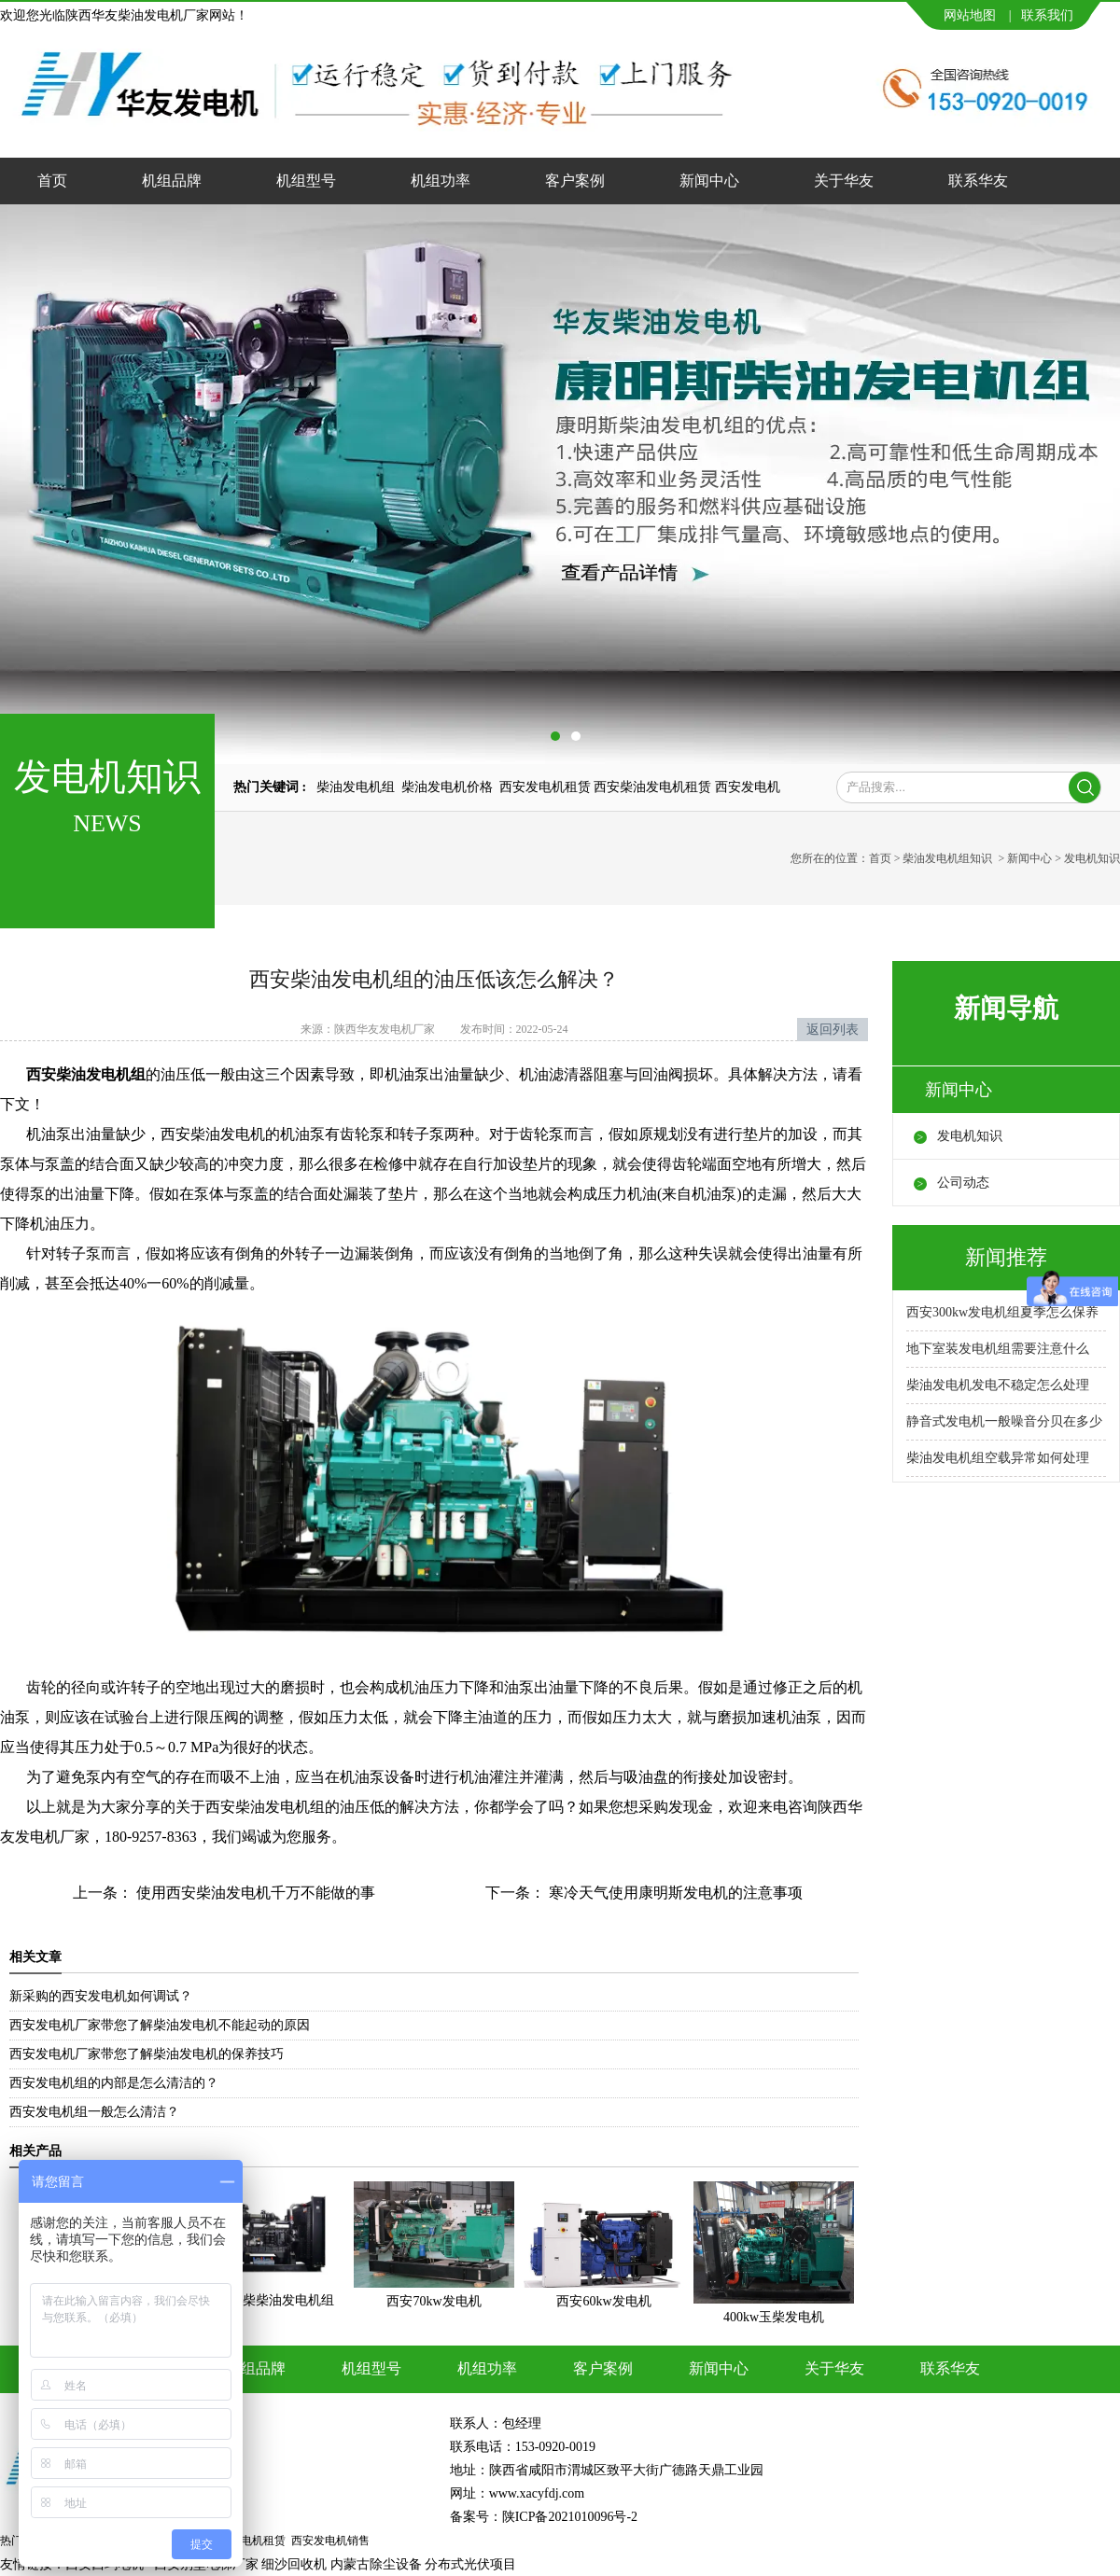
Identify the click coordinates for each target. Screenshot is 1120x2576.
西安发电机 (747, 787)
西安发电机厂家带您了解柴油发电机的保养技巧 (146, 2054)
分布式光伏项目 (470, 2564)
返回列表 (832, 1030)
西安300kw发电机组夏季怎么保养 (1002, 1312)
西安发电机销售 (330, 2540)
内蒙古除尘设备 (376, 2564)
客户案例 (575, 180)
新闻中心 (709, 180)
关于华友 (844, 180)
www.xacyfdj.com (537, 2493)
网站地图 (970, 15)
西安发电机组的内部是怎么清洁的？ (113, 2083)
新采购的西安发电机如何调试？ (100, 1996)
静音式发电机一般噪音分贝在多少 (1004, 1421)
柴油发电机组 (355, 787)
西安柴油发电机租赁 (652, 787)
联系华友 (978, 180)
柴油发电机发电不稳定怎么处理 (997, 1385)
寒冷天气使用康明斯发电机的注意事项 (674, 1893)
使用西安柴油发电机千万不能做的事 (254, 1893)
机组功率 (440, 180)
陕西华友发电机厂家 (384, 1029)
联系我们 (1047, 15)
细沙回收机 (294, 2564)
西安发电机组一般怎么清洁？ (94, 2112)
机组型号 (306, 180)
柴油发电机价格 (447, 787)
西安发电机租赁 (545, 787)
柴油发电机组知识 (947, 858)
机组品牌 (172, 180)
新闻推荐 (1006, 1257)
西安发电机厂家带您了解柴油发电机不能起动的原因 (159, 2025)
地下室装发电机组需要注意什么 (997, 1349)
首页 (52, 180)
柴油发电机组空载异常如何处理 (997, 1458)
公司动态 (963, 1183)
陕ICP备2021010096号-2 (569, 2517)
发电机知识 (969, 1136)
